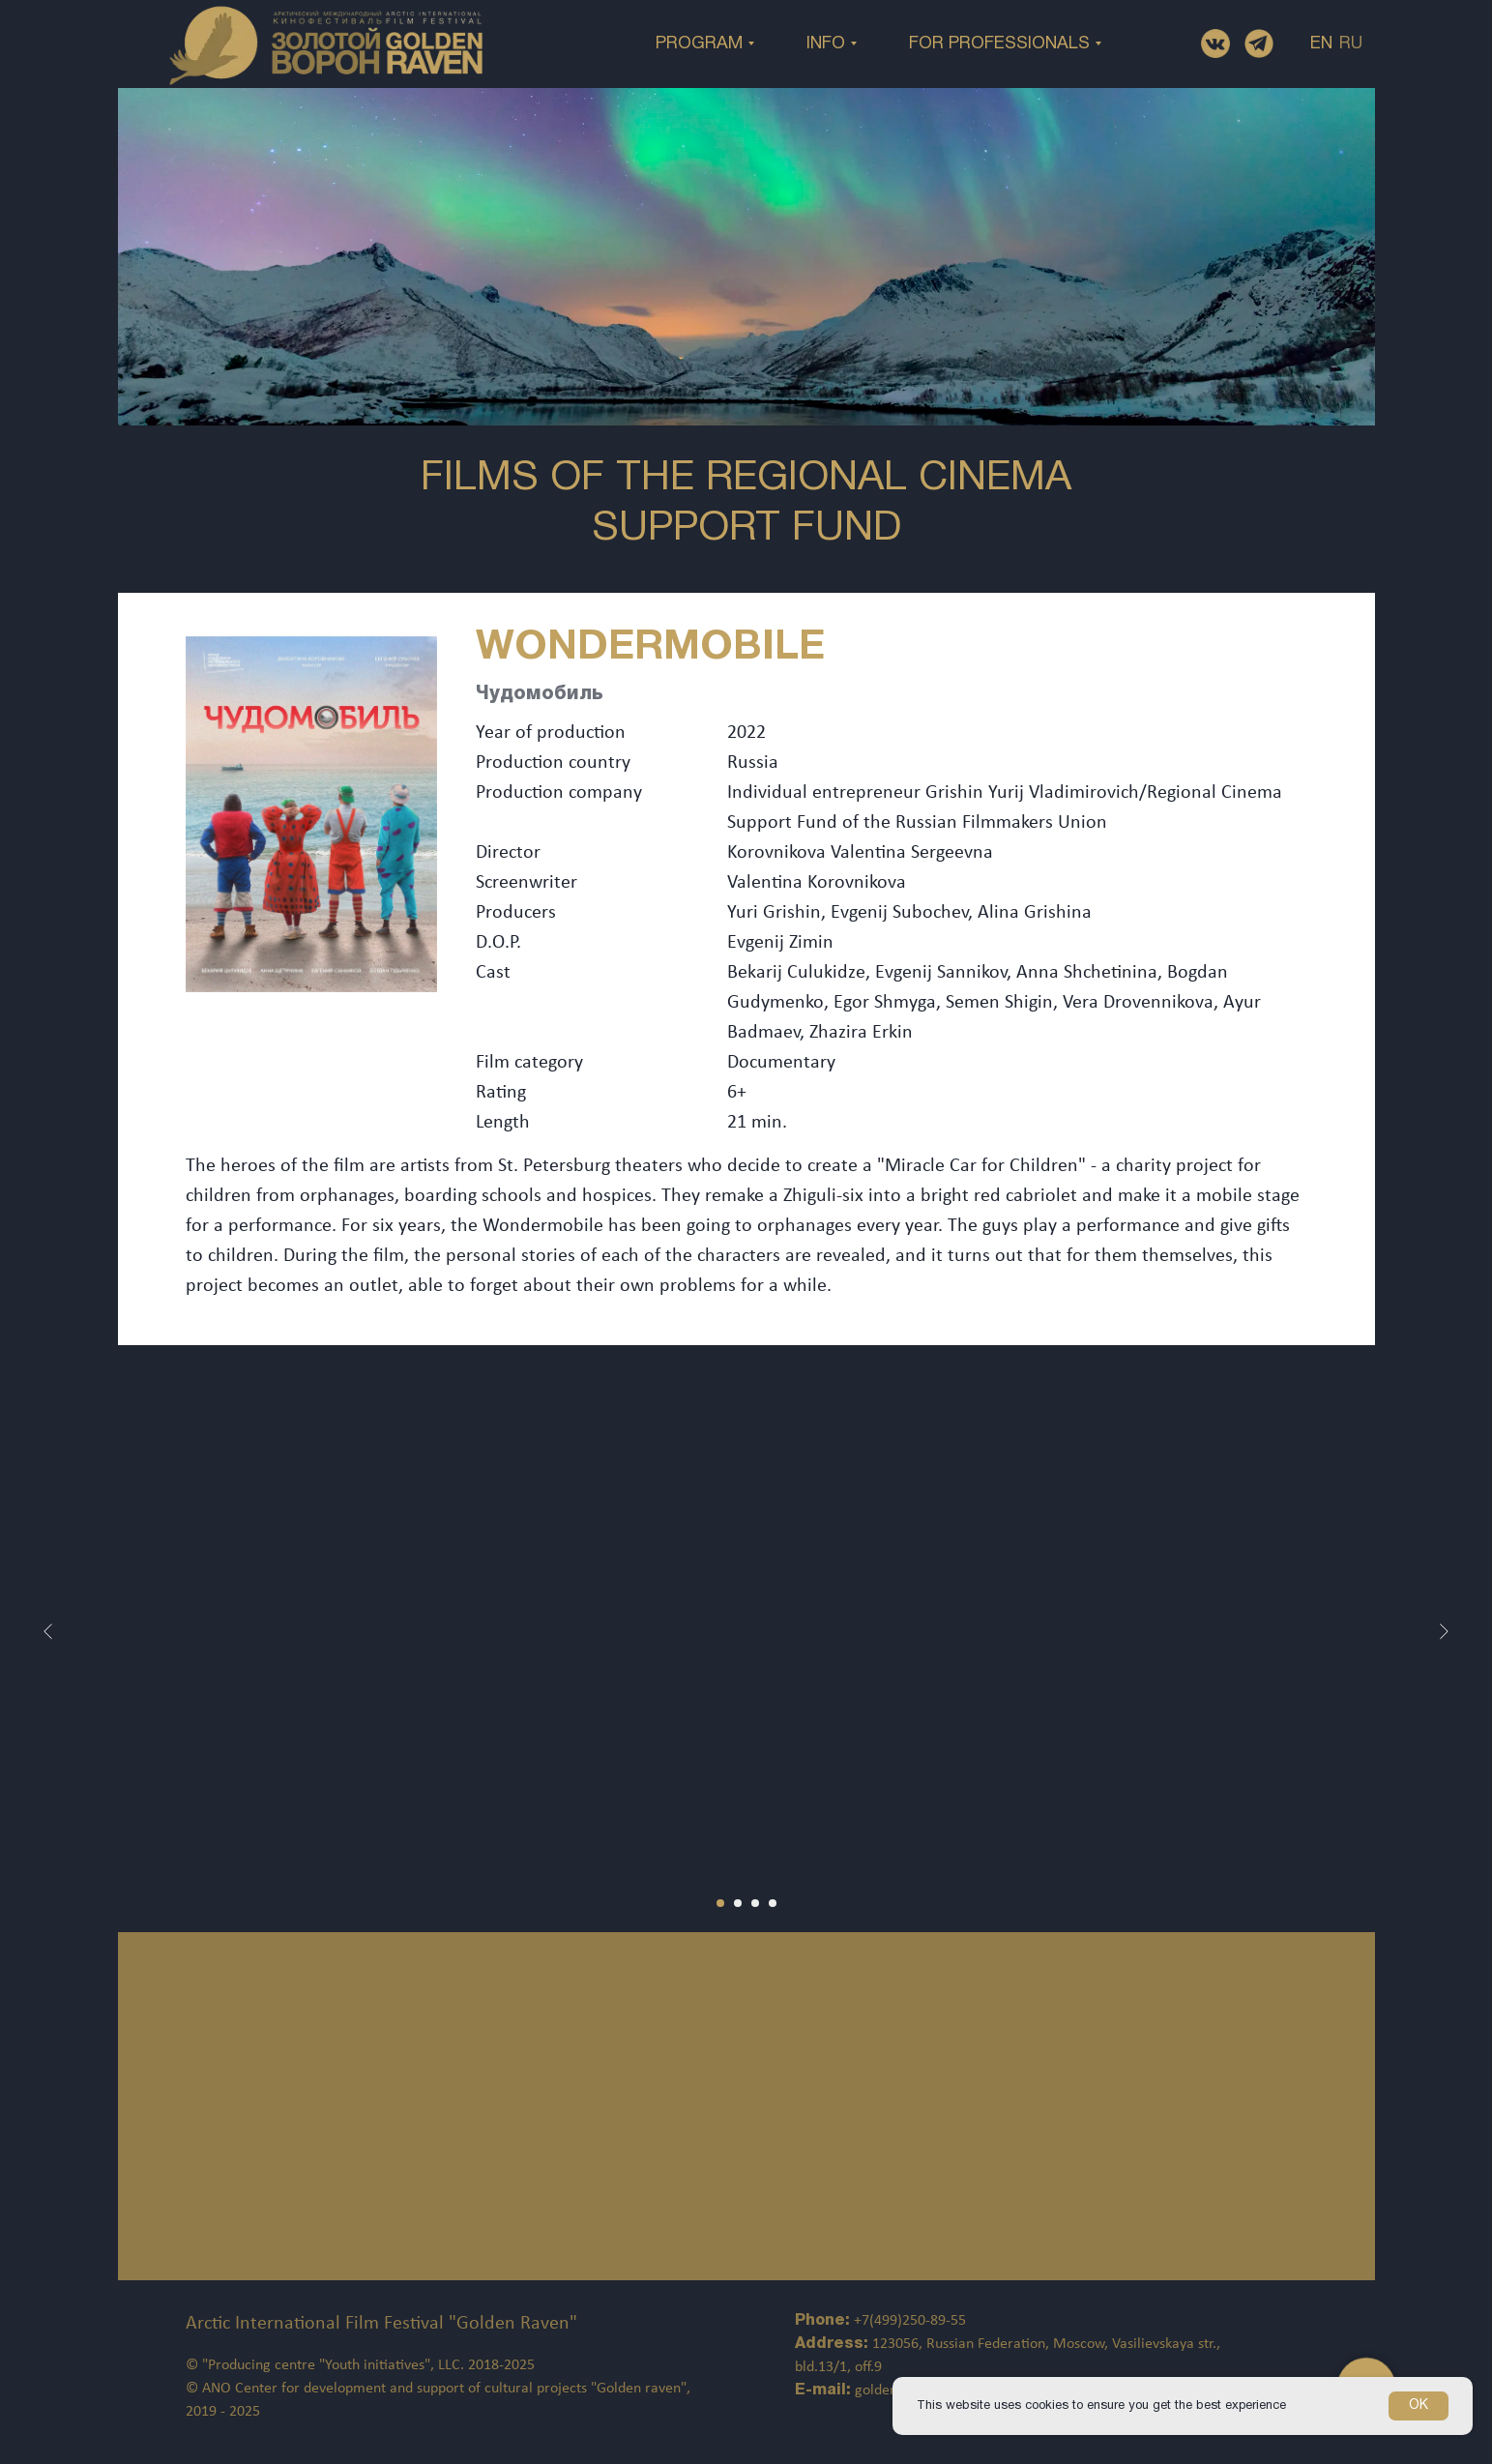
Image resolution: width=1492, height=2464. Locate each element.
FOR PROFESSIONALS (999, 44)
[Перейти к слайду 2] (738, 1903)
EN (1321, 44)
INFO (825, 44)
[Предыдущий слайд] (48, 1631)
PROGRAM (699, 44)
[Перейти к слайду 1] (720, 1903)
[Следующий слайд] (1443, 1631)
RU (1350, 44)
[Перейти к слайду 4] (772, 1903)
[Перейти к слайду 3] (755, 1903)
